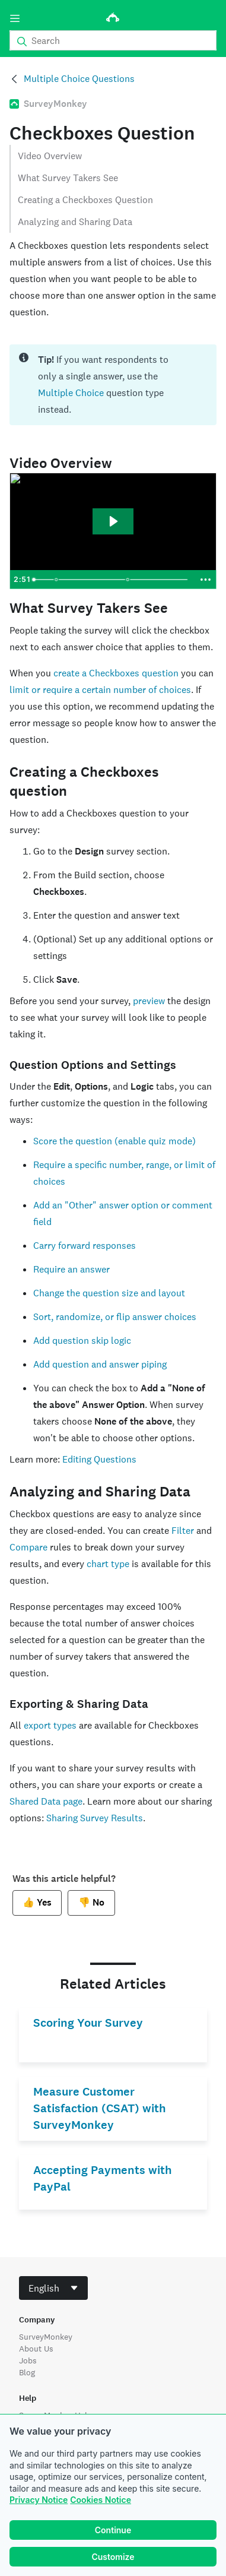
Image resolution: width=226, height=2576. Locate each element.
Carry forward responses (84, 1245)
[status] (113, 384)
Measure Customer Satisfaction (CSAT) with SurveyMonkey (99, 2108)
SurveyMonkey (45, 2336)
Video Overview (50, 156)
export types (50, 1725)
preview (149, 1001)
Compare (28, 1547)
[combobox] (53, 2288)
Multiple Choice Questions (79, 78)
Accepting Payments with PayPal (102, 2178)
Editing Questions (99, 1459)
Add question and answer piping (100, 1364)
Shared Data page (45, 1801)
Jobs (28, 2360)
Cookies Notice (100, 2500)
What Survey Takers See (68, 178)
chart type (108, 1564)
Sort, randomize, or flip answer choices (114, 1317)
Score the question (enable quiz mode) (114, 1141)
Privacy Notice (38, 2500)
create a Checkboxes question (116, 673)
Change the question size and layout (109, 1293)
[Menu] (15, 18)
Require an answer (71, 1269)
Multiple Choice (71, 393)
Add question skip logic (82, 1340)
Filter (182, 1530)
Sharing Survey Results (94, 1818)
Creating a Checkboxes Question (85, 200)
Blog (27, 2372)
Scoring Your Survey (88, 2023)
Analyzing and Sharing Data (75, 222)
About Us (36, 2348)
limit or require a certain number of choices (100, 689)
